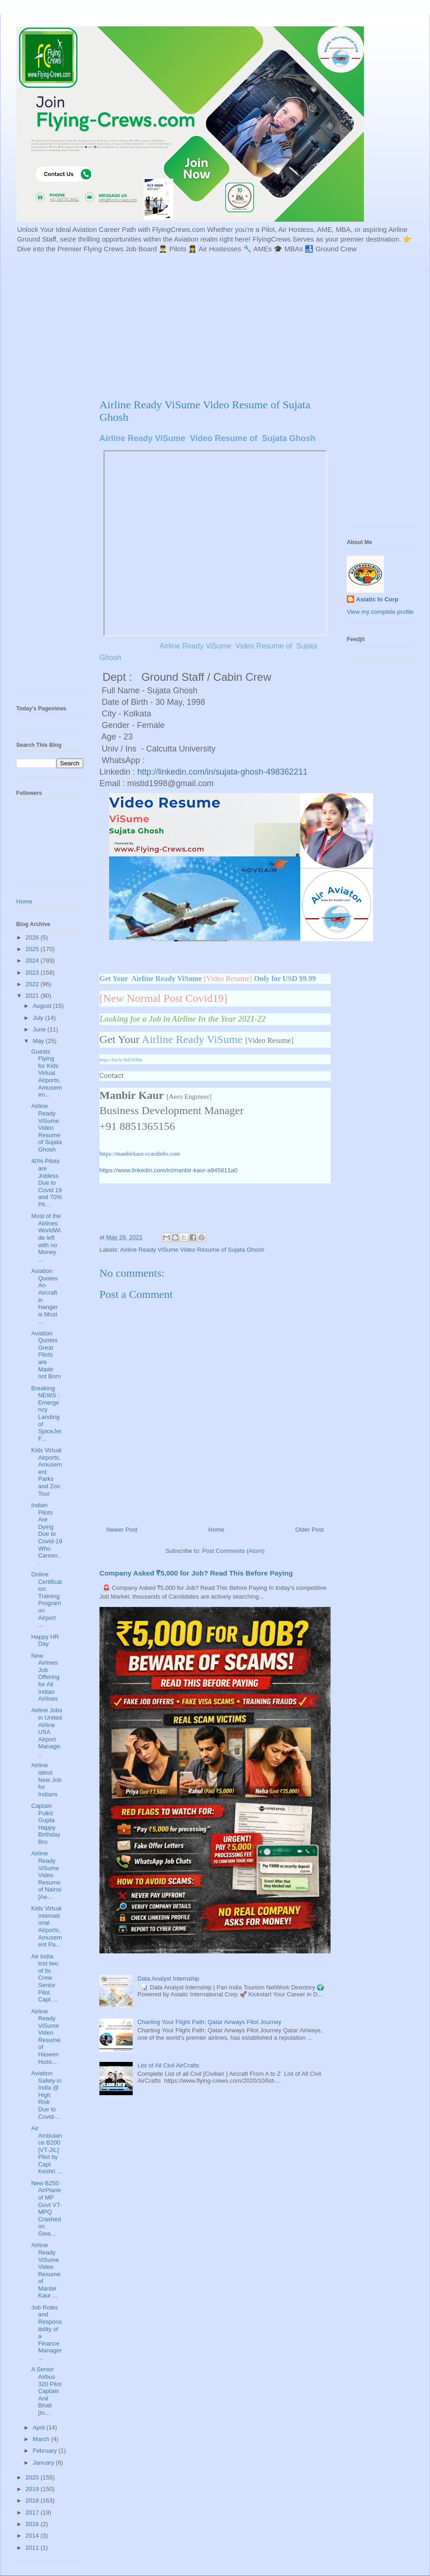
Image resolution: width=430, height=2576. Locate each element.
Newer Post (121, 1529)
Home (217, 1529)
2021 (33, 995)
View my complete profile (380, 611)
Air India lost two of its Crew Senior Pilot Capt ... (44, 1978)
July (39, 1017)
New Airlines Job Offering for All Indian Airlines (45, 1677)
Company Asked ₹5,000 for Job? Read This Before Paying (196, 1573)
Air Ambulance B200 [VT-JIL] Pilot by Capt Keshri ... (46, 2150)
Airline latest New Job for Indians (46, 1779)
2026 (33, 937)
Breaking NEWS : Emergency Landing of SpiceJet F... (46, 1413)
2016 (33, 2524)
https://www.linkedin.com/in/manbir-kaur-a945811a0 (168, 1170)
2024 (33, 960)
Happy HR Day (45, 1640)
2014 (33, 2535)
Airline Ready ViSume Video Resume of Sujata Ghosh (192, 1249)
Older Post (309, 1529)
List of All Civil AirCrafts (168, 2065)
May (39, 1040)
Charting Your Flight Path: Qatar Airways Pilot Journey (209, 2021)
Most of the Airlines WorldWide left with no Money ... (46, 1237)
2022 (33, 984)
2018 (33, 2500)
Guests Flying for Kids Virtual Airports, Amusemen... (46, 1073)
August (43, 1005)
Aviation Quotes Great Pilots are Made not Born (46, 1355)
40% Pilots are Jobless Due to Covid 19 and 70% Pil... (46, 1183)
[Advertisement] (185, 324)
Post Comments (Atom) (233, 1550)
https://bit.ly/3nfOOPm (120, 1059)
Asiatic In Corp (377, 599)
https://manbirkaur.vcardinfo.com (139, 1153)
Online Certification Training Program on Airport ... (46, 1599)
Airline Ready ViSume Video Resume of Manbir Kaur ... (45, 2270)
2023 (33, 972)
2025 (33, 949)
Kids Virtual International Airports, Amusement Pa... (46, 1926)
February (46, 2450)
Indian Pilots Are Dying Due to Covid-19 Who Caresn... (46, 1534)
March (42, 2439)
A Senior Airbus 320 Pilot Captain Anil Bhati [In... (46, 2391)
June (40, 1029)
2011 (33, 2547)
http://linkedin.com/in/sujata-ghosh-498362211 (222, 771)
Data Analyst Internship (168, 1978)
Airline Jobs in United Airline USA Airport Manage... (46, 1732)
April (40, 2427)
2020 (33, 2477)
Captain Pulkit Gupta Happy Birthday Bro (45, 1823)
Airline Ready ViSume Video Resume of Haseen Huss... (45, 2036)
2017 (33, 2512)
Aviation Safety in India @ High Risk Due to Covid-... (46, 2095)
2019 (33, 2488)
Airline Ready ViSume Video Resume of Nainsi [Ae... (46, 1875)
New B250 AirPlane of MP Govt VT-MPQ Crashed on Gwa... (46, 2208)
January (44, 2462)
